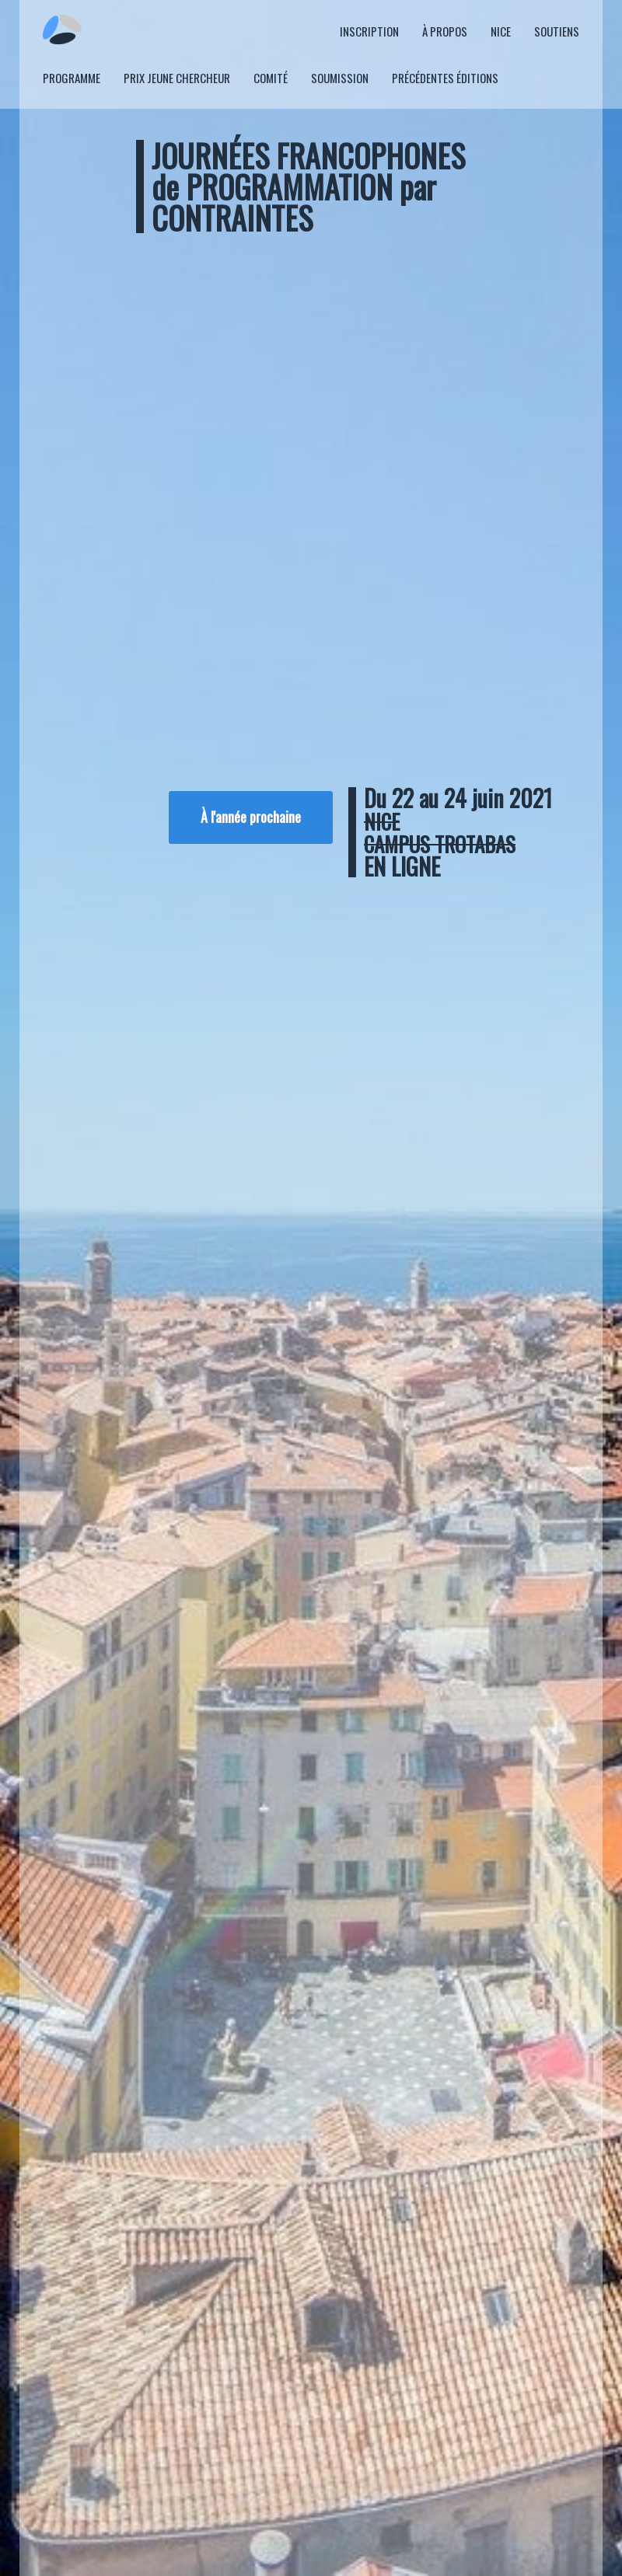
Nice (501, 31)
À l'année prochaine (251, 817)
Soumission (340, 77)
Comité (270, 77)
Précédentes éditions (445, 77)
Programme (71, 77)
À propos (444, 31)
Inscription (369, 31)
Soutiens (556, 31)
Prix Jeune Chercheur (177, 77)
